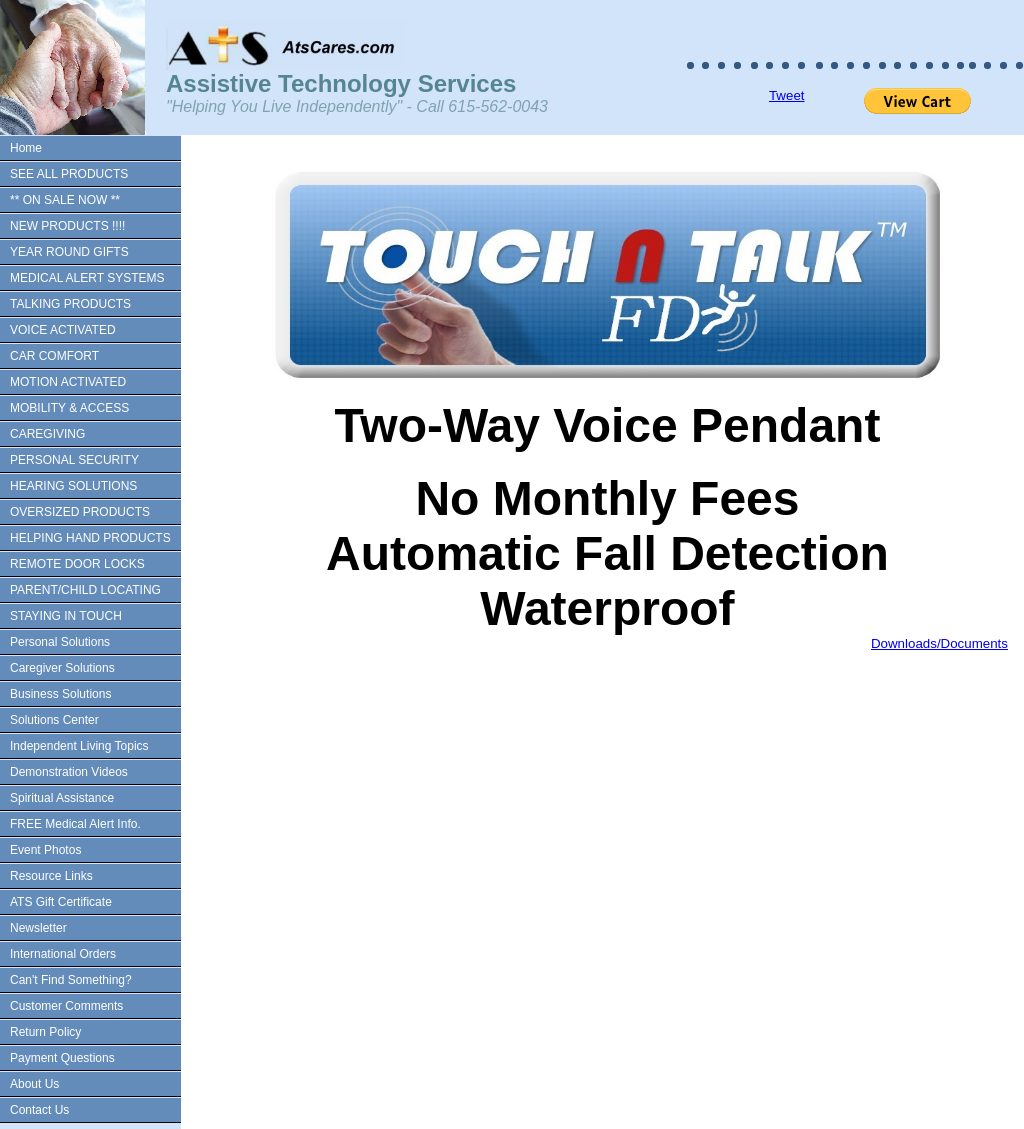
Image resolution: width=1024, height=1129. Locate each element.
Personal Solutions (60, 642)
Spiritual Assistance (62, 798)
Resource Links (51, 876)
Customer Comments (66, 1006)
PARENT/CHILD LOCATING (85, 590)
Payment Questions (62, 1058)
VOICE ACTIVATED (63, 330)
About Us (34, 1084)
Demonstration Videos (69, 772)
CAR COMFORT (54, 356)
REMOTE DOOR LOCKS (77, 564)
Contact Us (39, 1110)
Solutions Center (54, 720)
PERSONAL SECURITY (74, 460)
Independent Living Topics (79, 746)
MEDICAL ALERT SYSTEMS (87, 278)
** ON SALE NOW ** (65, 200)
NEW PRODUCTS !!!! (67, 226)
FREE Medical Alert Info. (75, 824)
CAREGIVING (47, 434)
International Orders (63, 954)
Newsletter (38, 928)
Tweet (787, 95)
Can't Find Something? (71, 980)
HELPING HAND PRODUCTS (90, 538)
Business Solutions (60, 694)
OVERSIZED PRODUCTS (80, 512)
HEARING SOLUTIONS (73, 486)
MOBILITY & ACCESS (69, 408)
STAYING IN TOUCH (66, 616)
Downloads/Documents (939, 643)
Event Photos (45, 850)
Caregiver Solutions (62, 668)
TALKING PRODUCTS (70, 304)
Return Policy (45, 1032)
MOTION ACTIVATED (68, 382)
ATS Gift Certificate (61, 902)
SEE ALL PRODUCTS (69, 174)
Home (26, 148)
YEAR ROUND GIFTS (69, 252)
